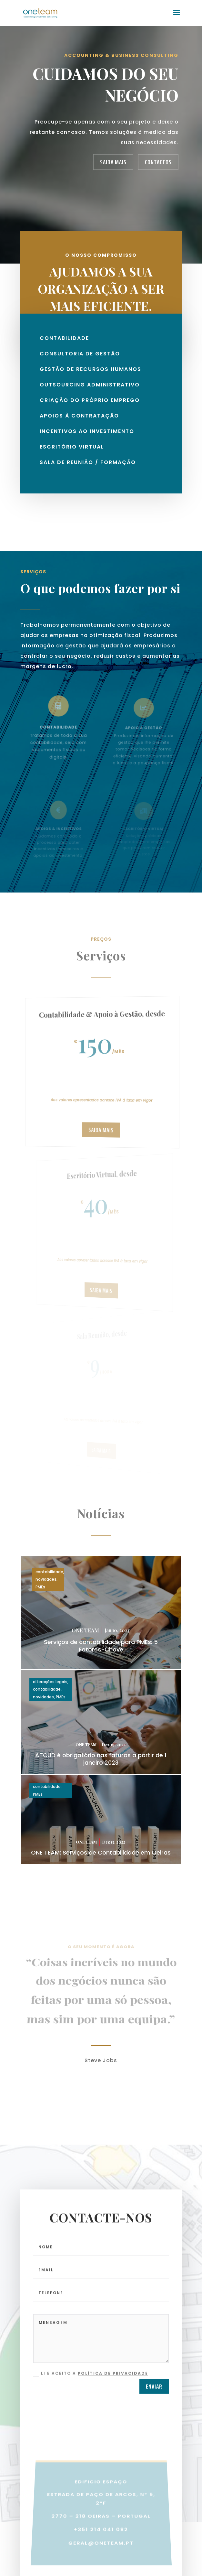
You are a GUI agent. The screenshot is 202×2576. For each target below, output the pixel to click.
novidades (45, 1579)
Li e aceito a (90, 2383)
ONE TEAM (85, 1630)
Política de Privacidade (113, 2383)
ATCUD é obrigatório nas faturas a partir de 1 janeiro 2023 (101, 1759)
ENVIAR (154, 2396)
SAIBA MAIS (113, 162)
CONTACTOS (158, 162)
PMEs (40, 1587)
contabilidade (49, 1572)
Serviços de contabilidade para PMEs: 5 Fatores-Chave (101, 1645)
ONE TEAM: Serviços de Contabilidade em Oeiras (101, 1852)
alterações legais (50, 1681)
